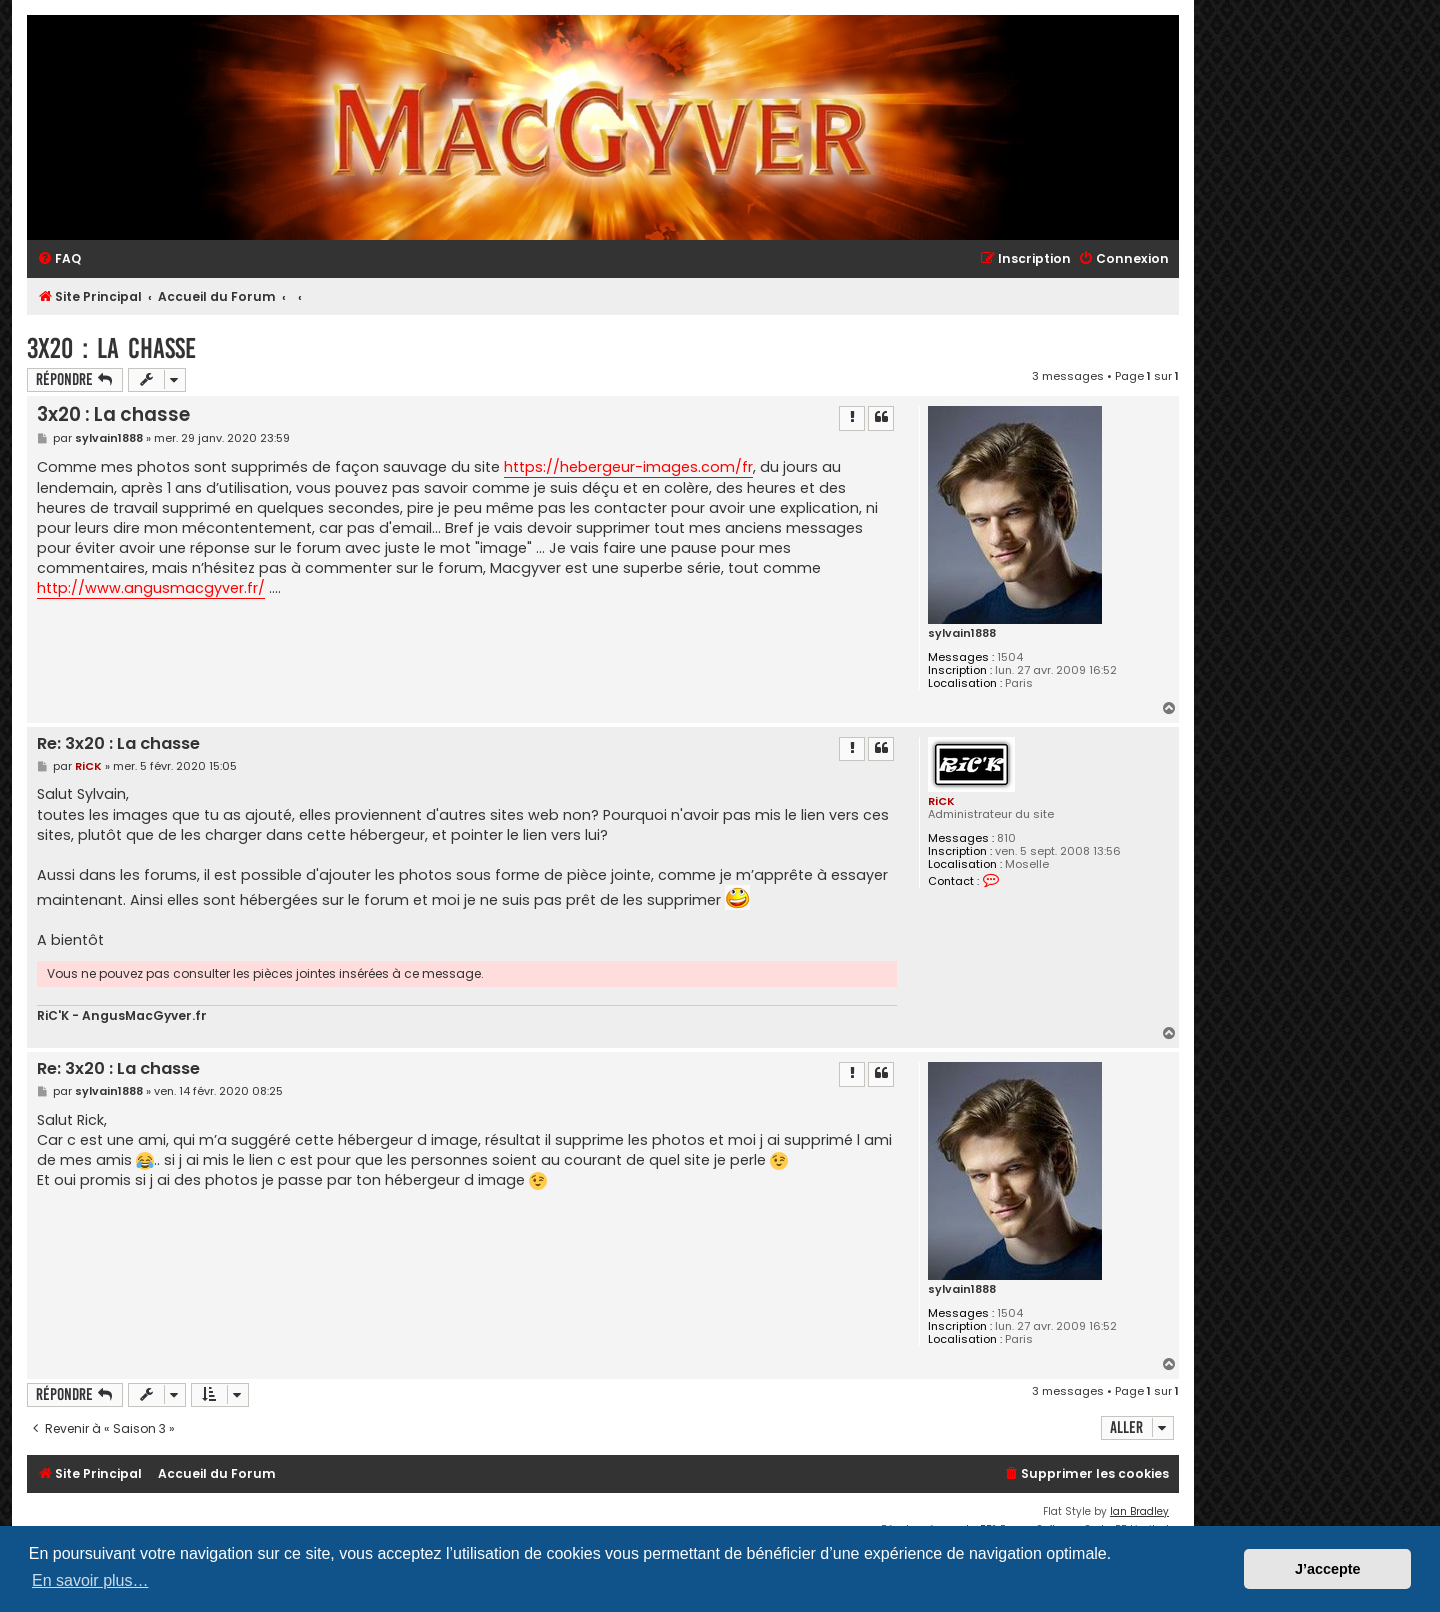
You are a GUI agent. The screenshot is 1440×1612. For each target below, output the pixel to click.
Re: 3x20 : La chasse (118, 744)
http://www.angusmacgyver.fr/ (151, 588)
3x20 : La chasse (111, 348)
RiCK (941, 801)
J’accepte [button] (1328, 1569)
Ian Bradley (1139, 1511)
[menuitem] (59, 259)
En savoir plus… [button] (90, 1580)
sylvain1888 (962, 633)
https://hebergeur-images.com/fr (628, 467)
